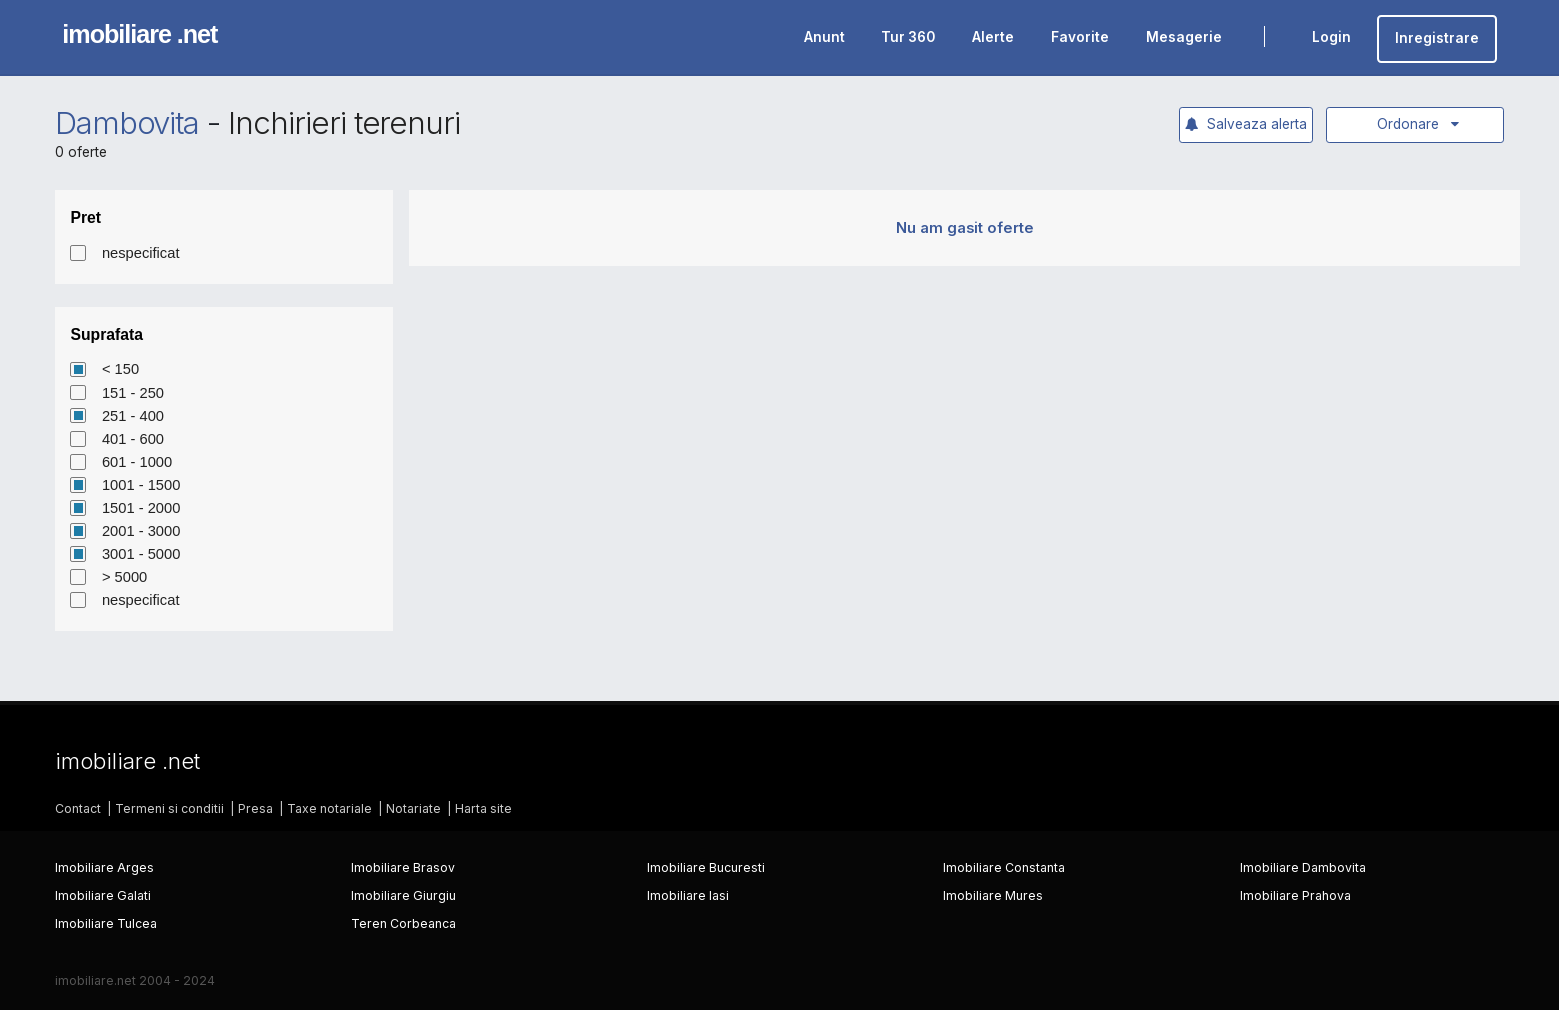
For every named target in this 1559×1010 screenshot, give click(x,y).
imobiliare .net (139, 34)
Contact (78, 808)
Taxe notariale (329, 808)
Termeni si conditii (169, 808)
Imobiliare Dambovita (1303, 867)
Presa (255, 808)
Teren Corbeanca (403, 923)
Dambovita (127, 123)
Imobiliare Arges (104, 867)
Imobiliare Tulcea (106, 923)
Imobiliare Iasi (688, 895)
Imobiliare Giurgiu (403, 895)
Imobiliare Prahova (1295, 895)
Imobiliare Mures (993, 895)
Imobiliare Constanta (1004, 867)
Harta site (483, 808)
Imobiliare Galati (103, 895)
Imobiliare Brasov (403, 867)
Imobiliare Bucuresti (706, 867)
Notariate (413, 808)
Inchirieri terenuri (344, 123)
